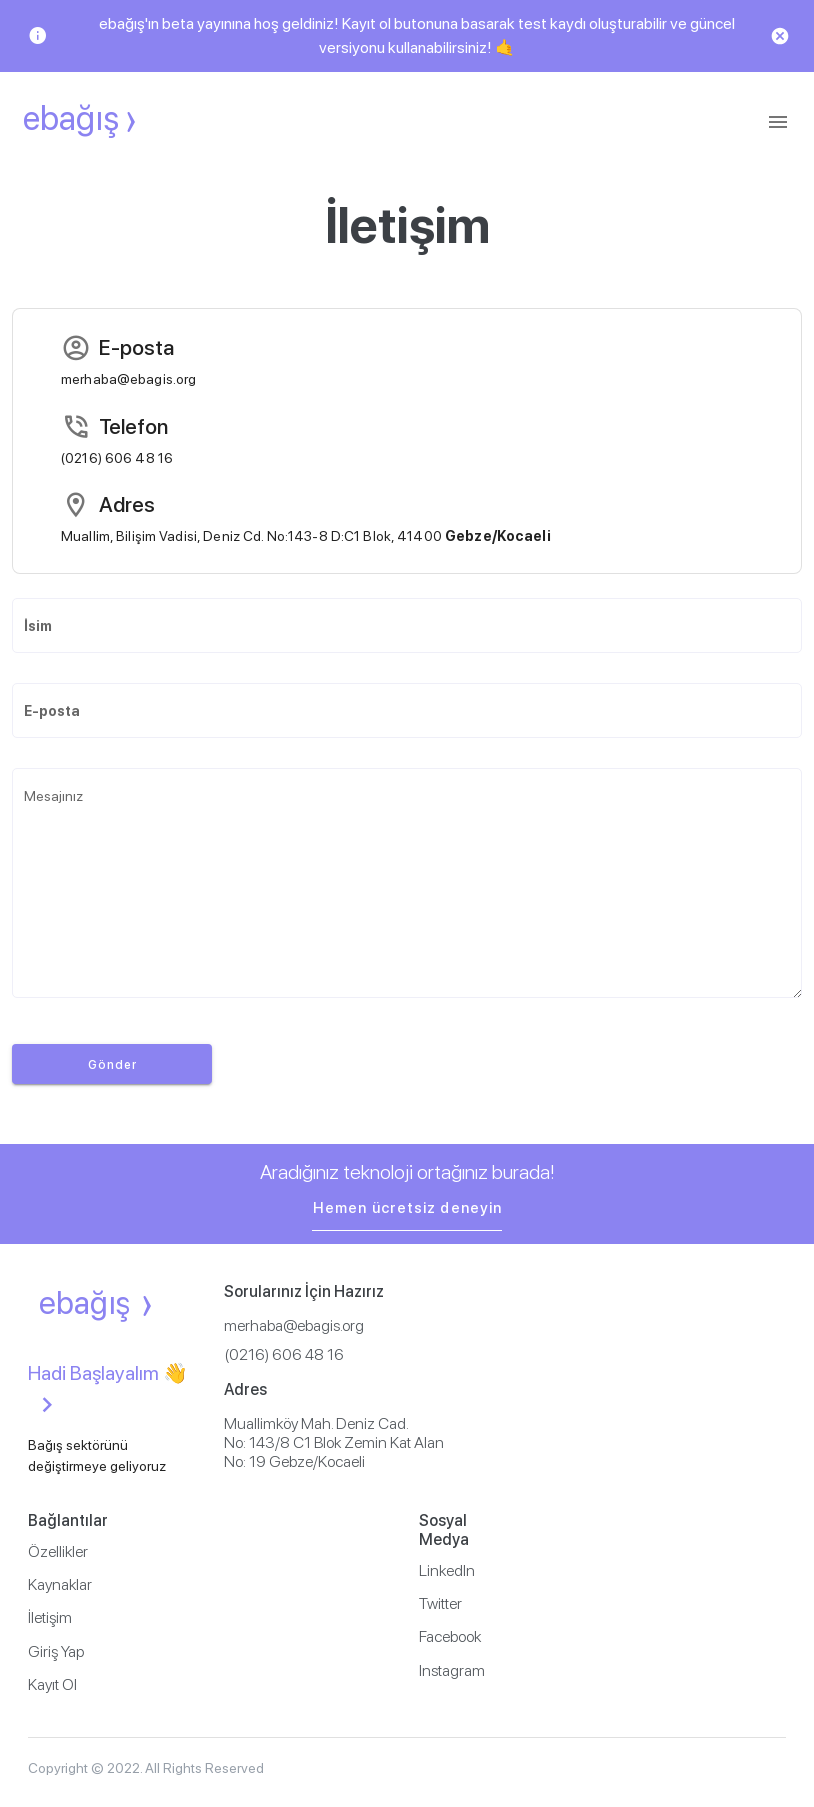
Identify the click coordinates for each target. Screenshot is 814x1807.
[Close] (780, 36)
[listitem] (211, 1551)
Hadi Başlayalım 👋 (108, 1390)
